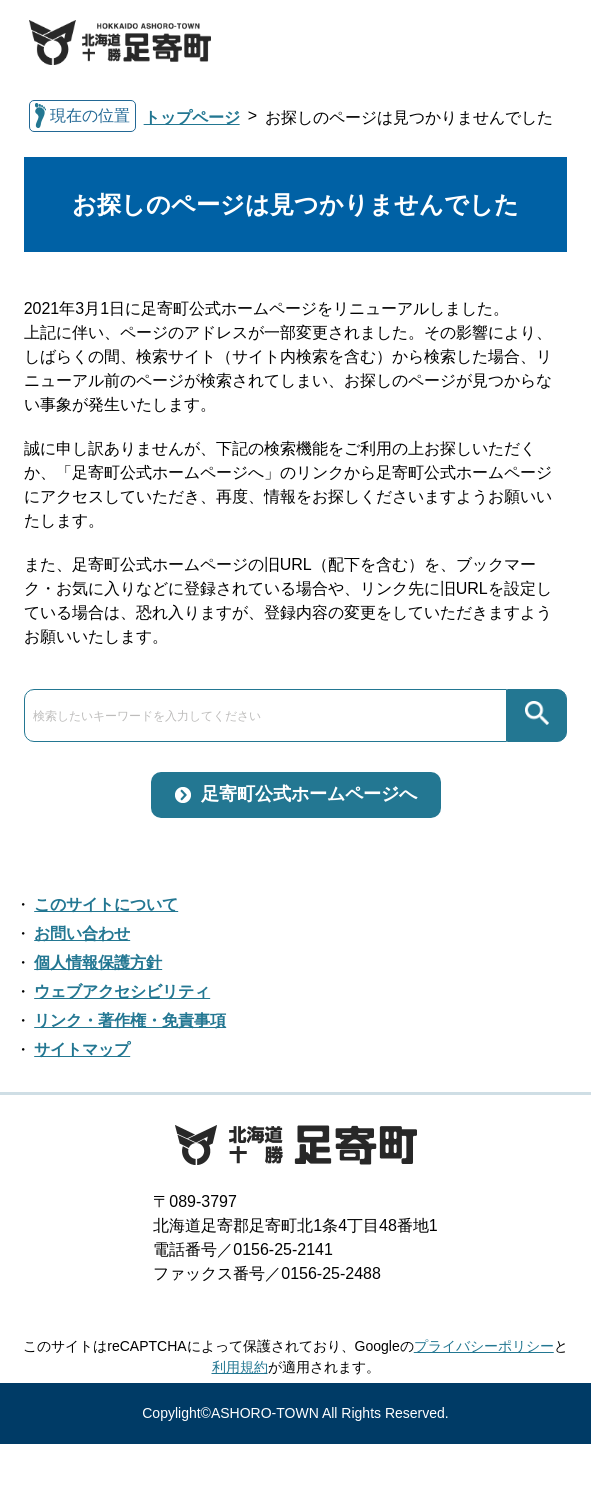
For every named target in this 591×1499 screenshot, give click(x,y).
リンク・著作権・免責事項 (130, 1020)
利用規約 (240, 1367)
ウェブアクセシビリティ (122, 991)
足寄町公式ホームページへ (309, 794)
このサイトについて (106, 904)
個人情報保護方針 (98, 962)
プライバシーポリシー (484, 1346)
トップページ (192, 117)
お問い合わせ (82, 933)
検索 (537, 715)
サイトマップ (82, 1049)
